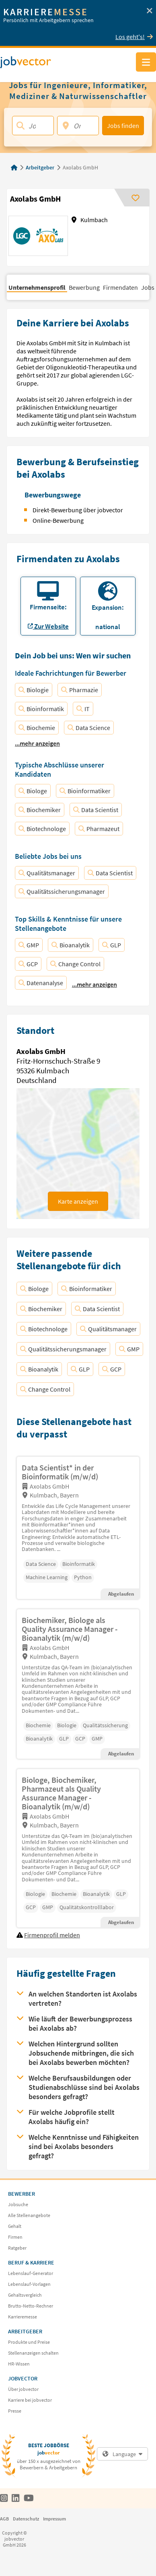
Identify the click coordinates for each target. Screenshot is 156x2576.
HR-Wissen (19, 2364)
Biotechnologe (42, 829)
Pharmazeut (98, 829)
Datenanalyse (40, 983)
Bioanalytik (70, 945)
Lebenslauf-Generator (30, 2273)
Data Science (89, 728)
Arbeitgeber (40, 167)
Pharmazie (79, 690)
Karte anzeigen (78, 1201)
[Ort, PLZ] (78, 125)
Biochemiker (39, 810)
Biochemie (36, 728)
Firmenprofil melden (52, 1935)
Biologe (32, 791)
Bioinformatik (41, 709)
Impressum (54, 2519)
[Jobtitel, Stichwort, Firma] (32, 125)
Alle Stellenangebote (29, 2215)
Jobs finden (123, 126)
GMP (28, 945)
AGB (4, 2519)
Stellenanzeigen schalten (33, 2353)
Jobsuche (18, 2204)
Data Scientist (95, 810)
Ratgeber (17, 2248)
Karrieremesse (22, 2317)
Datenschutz (26, 2519)
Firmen (15, 2237)
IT (83, 709)
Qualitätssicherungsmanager (61, 891)
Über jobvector (23, 2389)
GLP (111, 945)
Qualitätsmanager (46, 873)
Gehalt (14, 2226)
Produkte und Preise (29, 2342)
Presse (14, 2411)
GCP (28, 964)
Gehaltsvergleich (25, 2295)
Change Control (75, 964)
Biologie (33, 690)
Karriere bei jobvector (30, 2400)
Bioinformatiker (85, 791)
